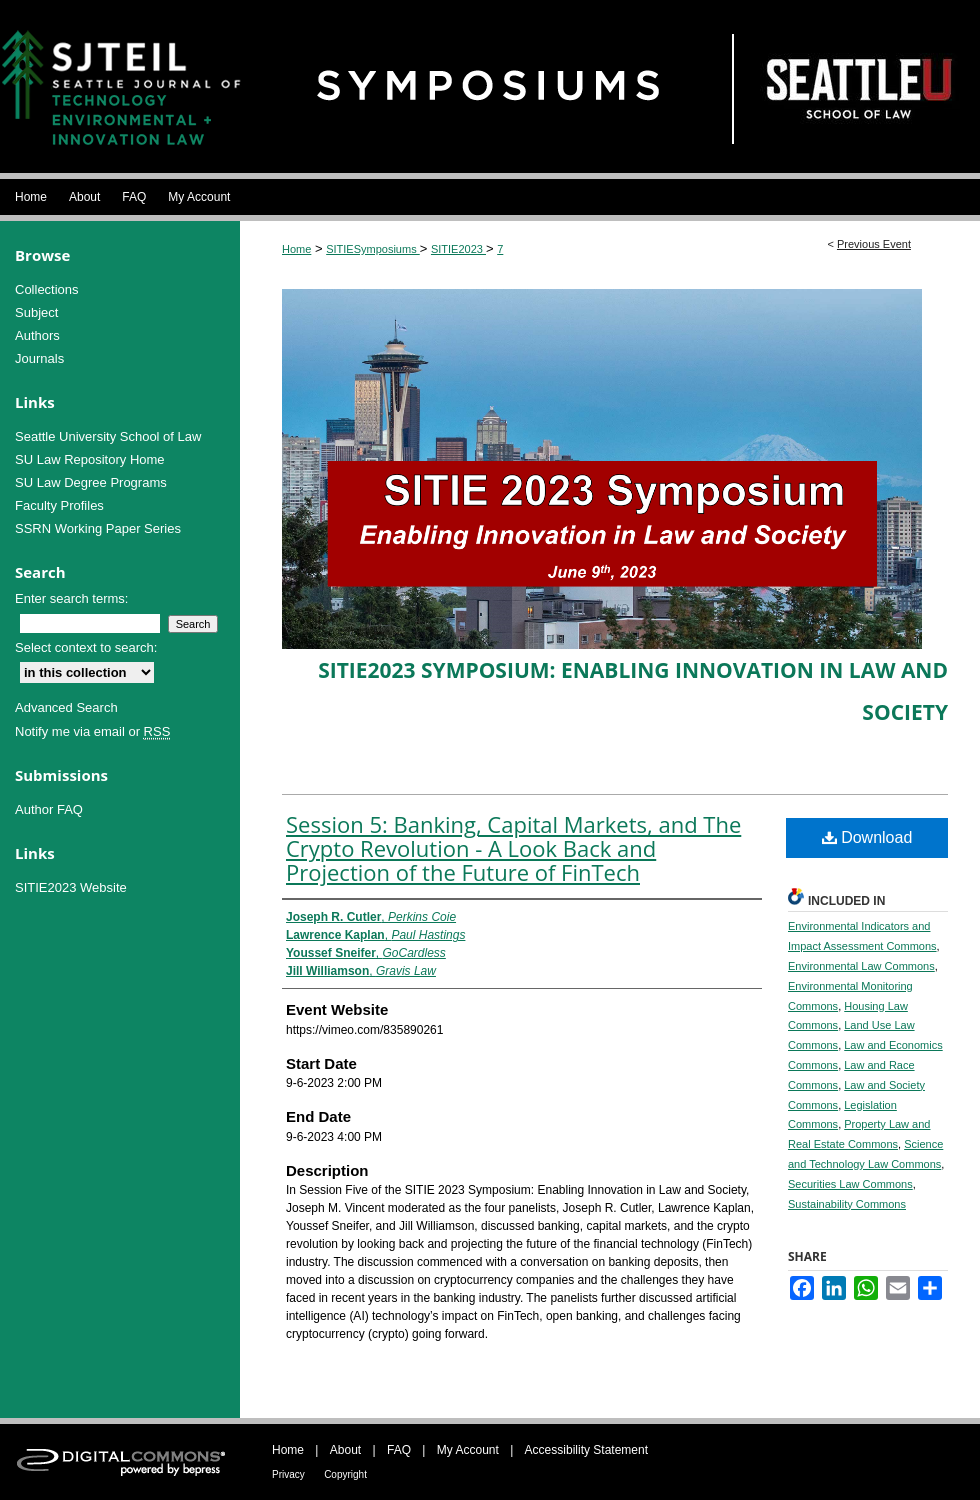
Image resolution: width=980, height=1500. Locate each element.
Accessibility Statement (586, 1450)
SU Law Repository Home (90, 459)
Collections (47, 289)
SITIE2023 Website (71, 887)
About (345, 1450)
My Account (468, 1450)
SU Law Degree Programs (91, 482)
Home (296, 249)
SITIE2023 (458, 249)
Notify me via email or (92, 731)
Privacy (288, 1474)
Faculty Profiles (59, 505)
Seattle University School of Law (108, 436)
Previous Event (874, 244)
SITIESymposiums (373, 249)
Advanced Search (66, 707)
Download (867, 837)
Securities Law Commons (850, 1184)
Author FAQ (49, 809)
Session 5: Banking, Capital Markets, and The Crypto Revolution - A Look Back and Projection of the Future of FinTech (513, 848)
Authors (37, 335)
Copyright (345, 1474)
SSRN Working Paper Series (98, 528)
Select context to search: (86, 647)
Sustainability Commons (847, 1204)
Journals (39, 358)
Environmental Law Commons (861, 966)
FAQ (399, 1450)
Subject (36, 312)
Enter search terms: (71, 598)
